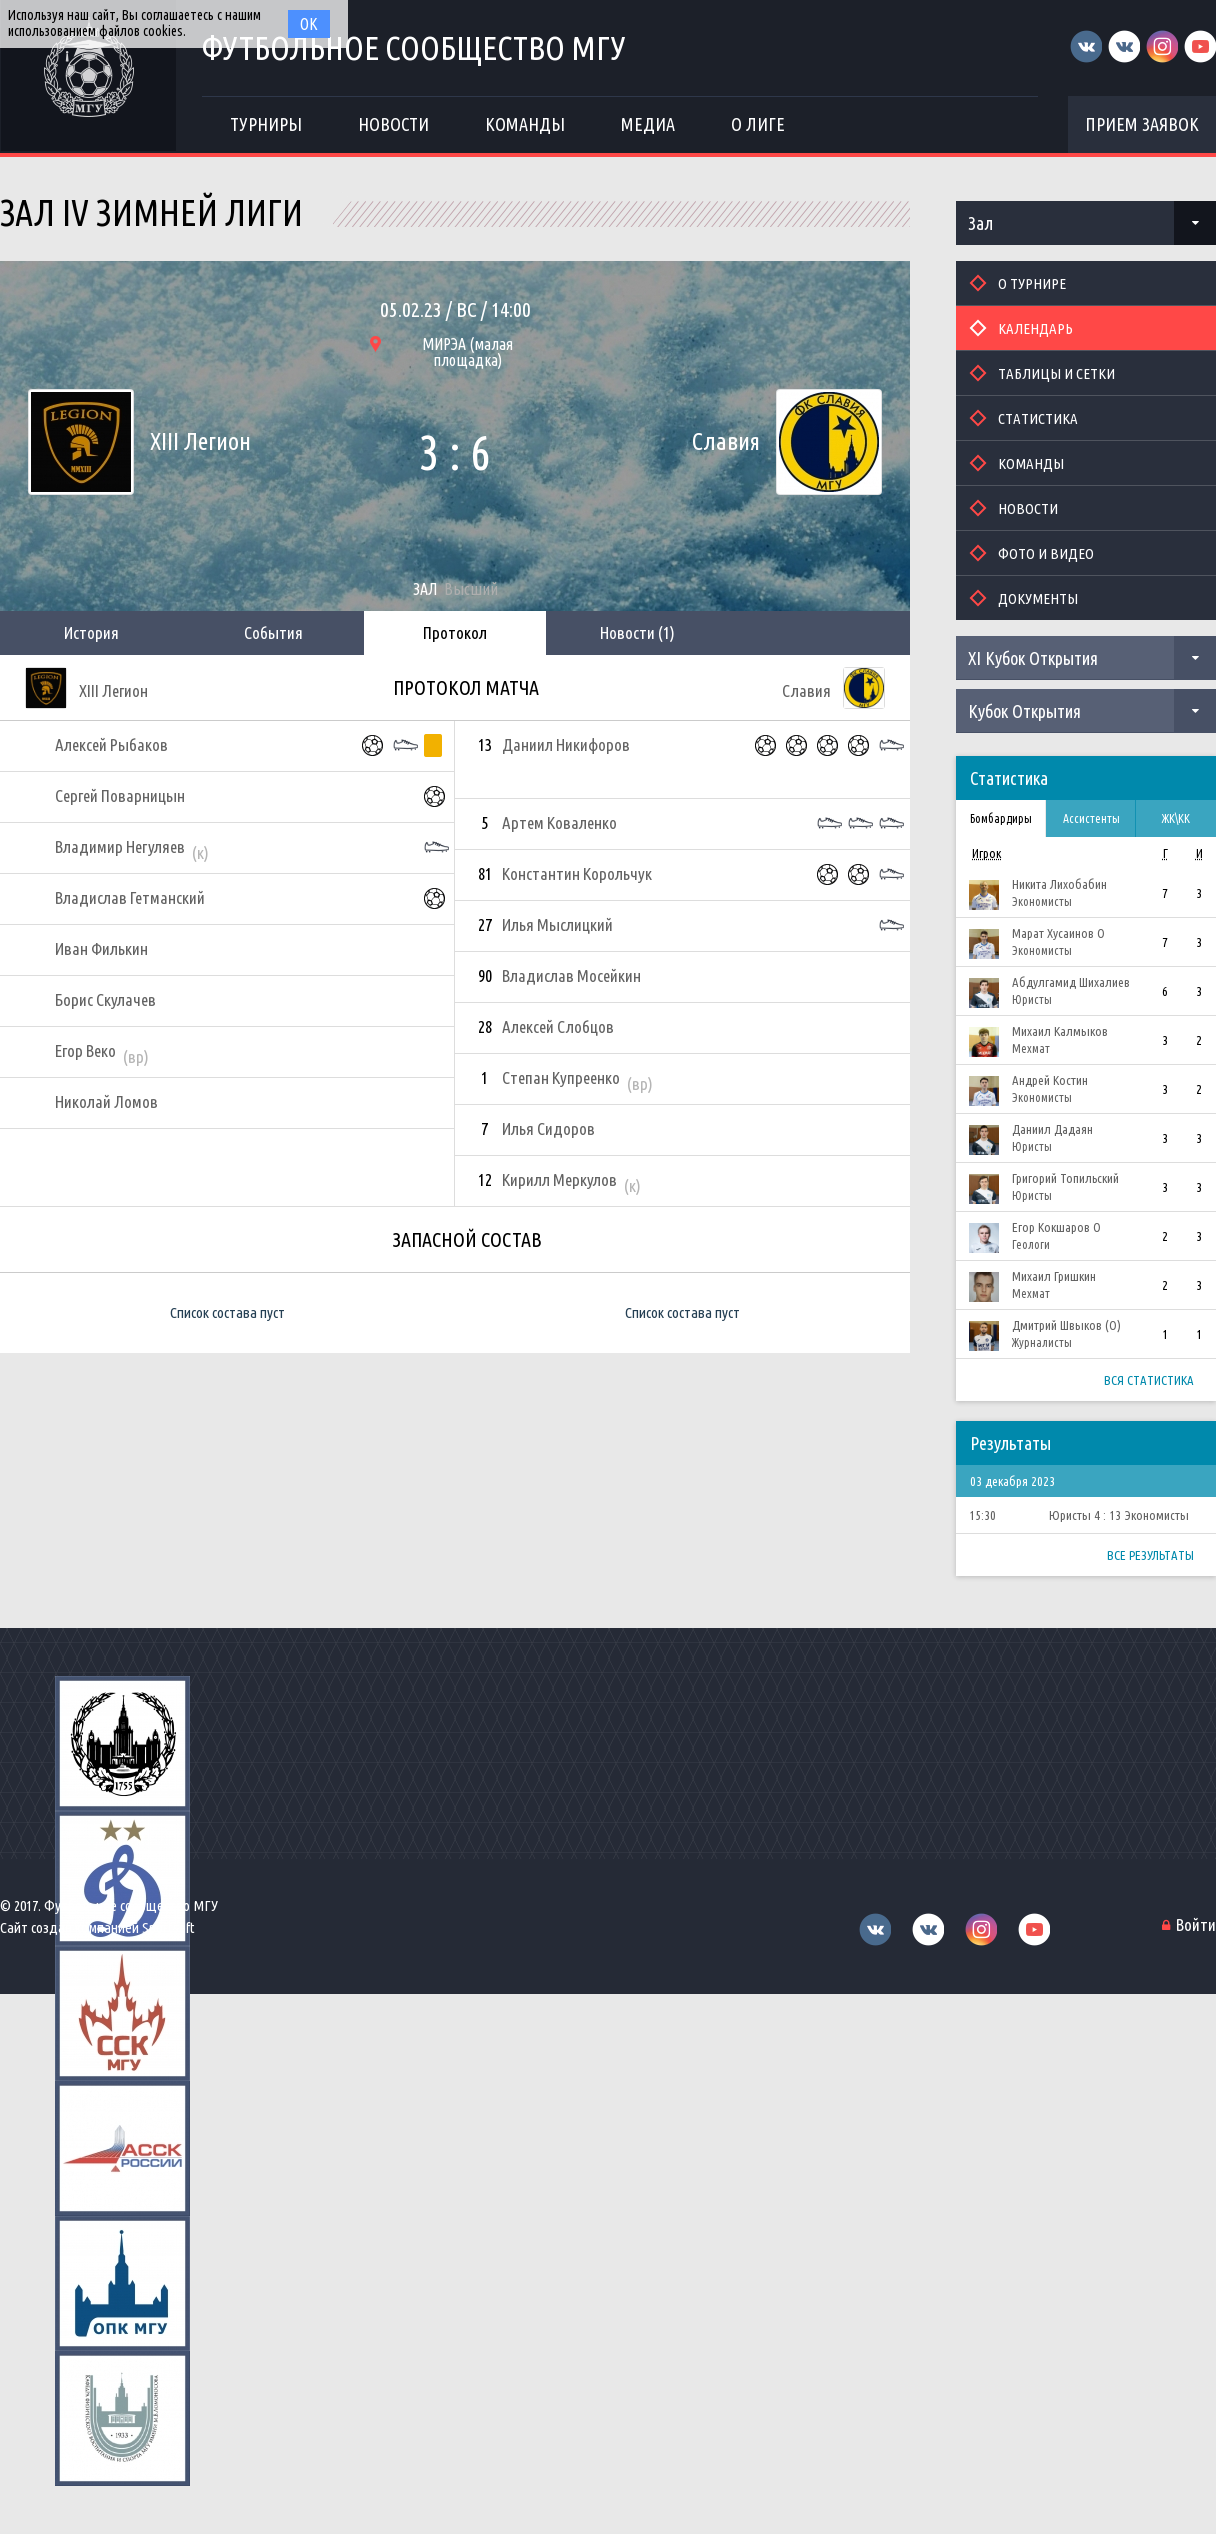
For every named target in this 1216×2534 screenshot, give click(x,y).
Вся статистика (1149, 1380)
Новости (637, 632)
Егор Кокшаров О (1056, 1227)
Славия (726, 441)
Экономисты (1042, 901)
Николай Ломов (106, 1101)
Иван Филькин (101, 948)
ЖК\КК (1176, 818)
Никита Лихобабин (1059, 884)
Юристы (1032, 999)
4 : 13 (1107, 1515)
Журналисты (1042, 1342)
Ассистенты (1091, 818)
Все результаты (1150, 1555)
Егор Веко (85, 1050)
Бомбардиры (1001, 818)
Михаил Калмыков (1060, 1031)
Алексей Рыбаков (111, 744)
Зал (980, 223)
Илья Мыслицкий (557, 924)
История (91, 632)
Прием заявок (1142, 124)
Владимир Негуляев (120, 846)
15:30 (982, 1515)
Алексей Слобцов (558, 1026)
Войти (1196, 1924)
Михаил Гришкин (1054, 1276)
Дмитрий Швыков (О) (1066, 1325)
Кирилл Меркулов (559, 1179)
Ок (309, 24)
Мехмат (1031, 1048)
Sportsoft (168, 1927)
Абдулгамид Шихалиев (1071, 982)
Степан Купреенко (561, 1077)
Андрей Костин (1050, 1080)
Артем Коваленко (559, 822)
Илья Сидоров (548, 1128)
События (273, 632)
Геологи (1031, 1244)
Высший (471, 589)
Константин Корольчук (577, 873)
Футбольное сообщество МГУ (414, 47)
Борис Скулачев (105, 999)
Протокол (455, 632)
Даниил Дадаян (1052, 1129)
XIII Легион (200, 441)
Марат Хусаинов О (1058, 933)
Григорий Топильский (1065, 1178)
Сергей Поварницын (120, 795)
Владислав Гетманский (130, 897)
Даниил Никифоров (566, 744)
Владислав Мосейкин (571, 975)
